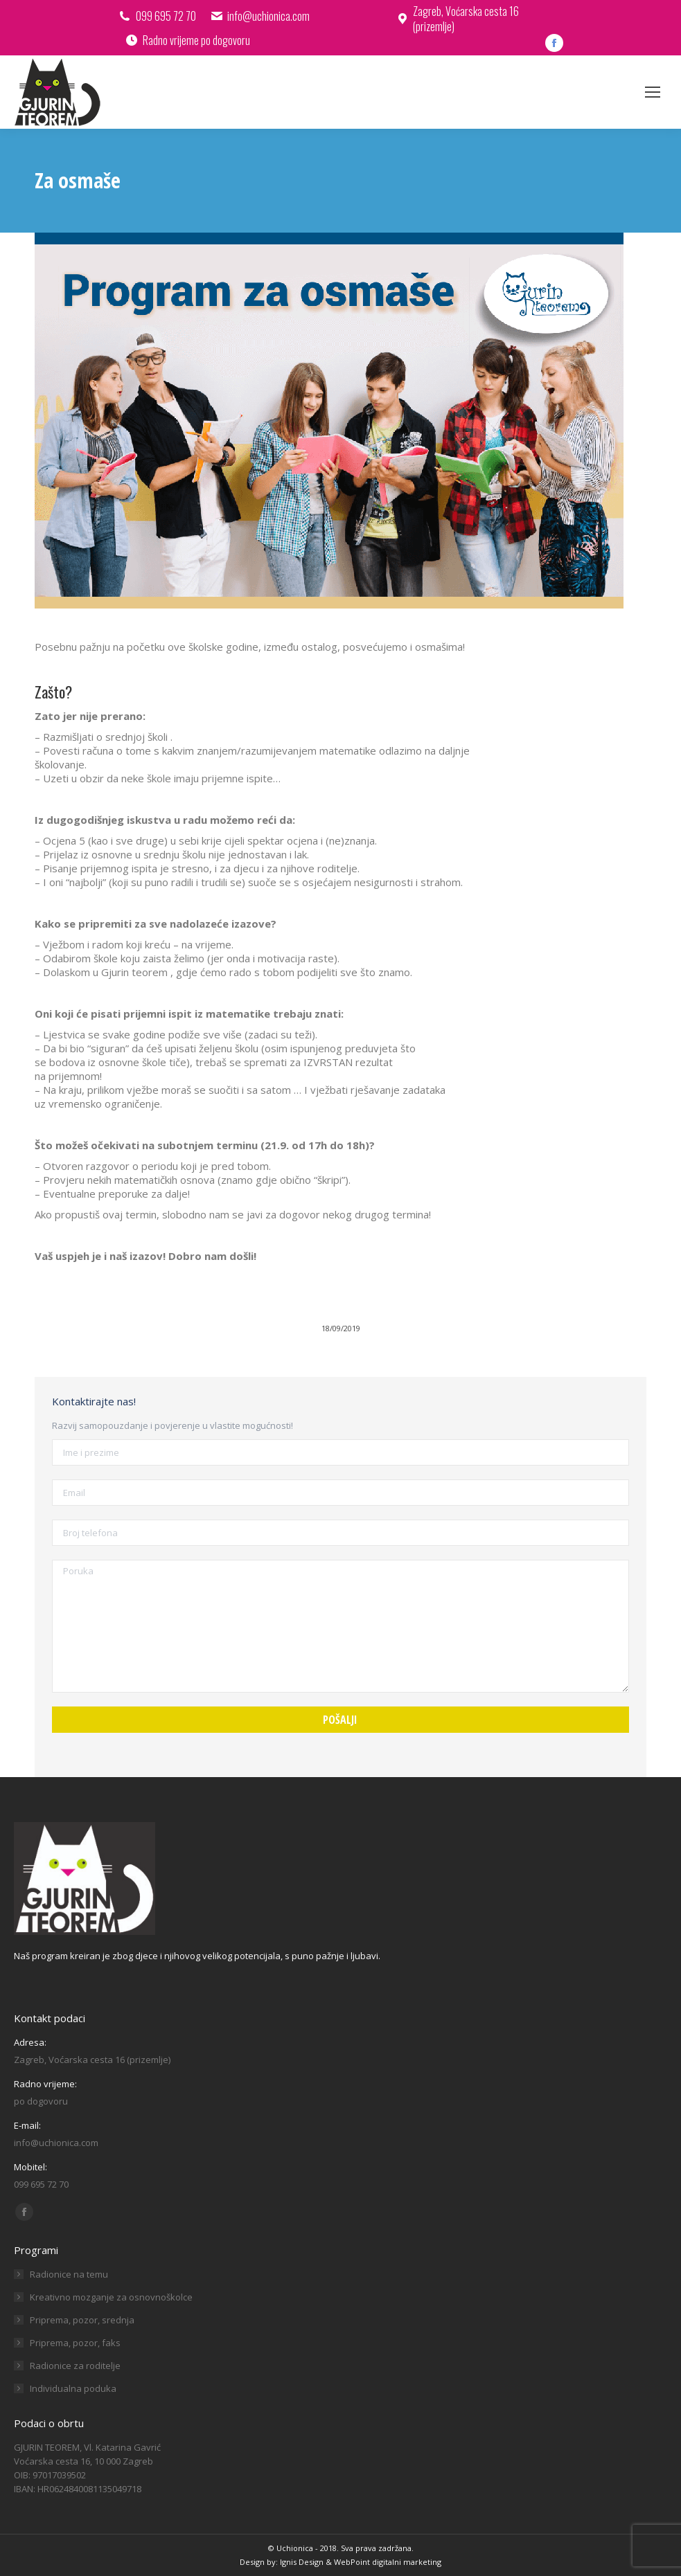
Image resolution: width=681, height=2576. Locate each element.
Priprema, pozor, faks (75, 2342)
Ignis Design (302, 2562)
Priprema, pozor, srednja (82, 2320)
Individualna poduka (73, 2388)
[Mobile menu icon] (652, 92)
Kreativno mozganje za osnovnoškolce (111, 2297)
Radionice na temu (69, 2274)
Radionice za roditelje (75, 2365)
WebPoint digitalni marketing (387, 2562)
